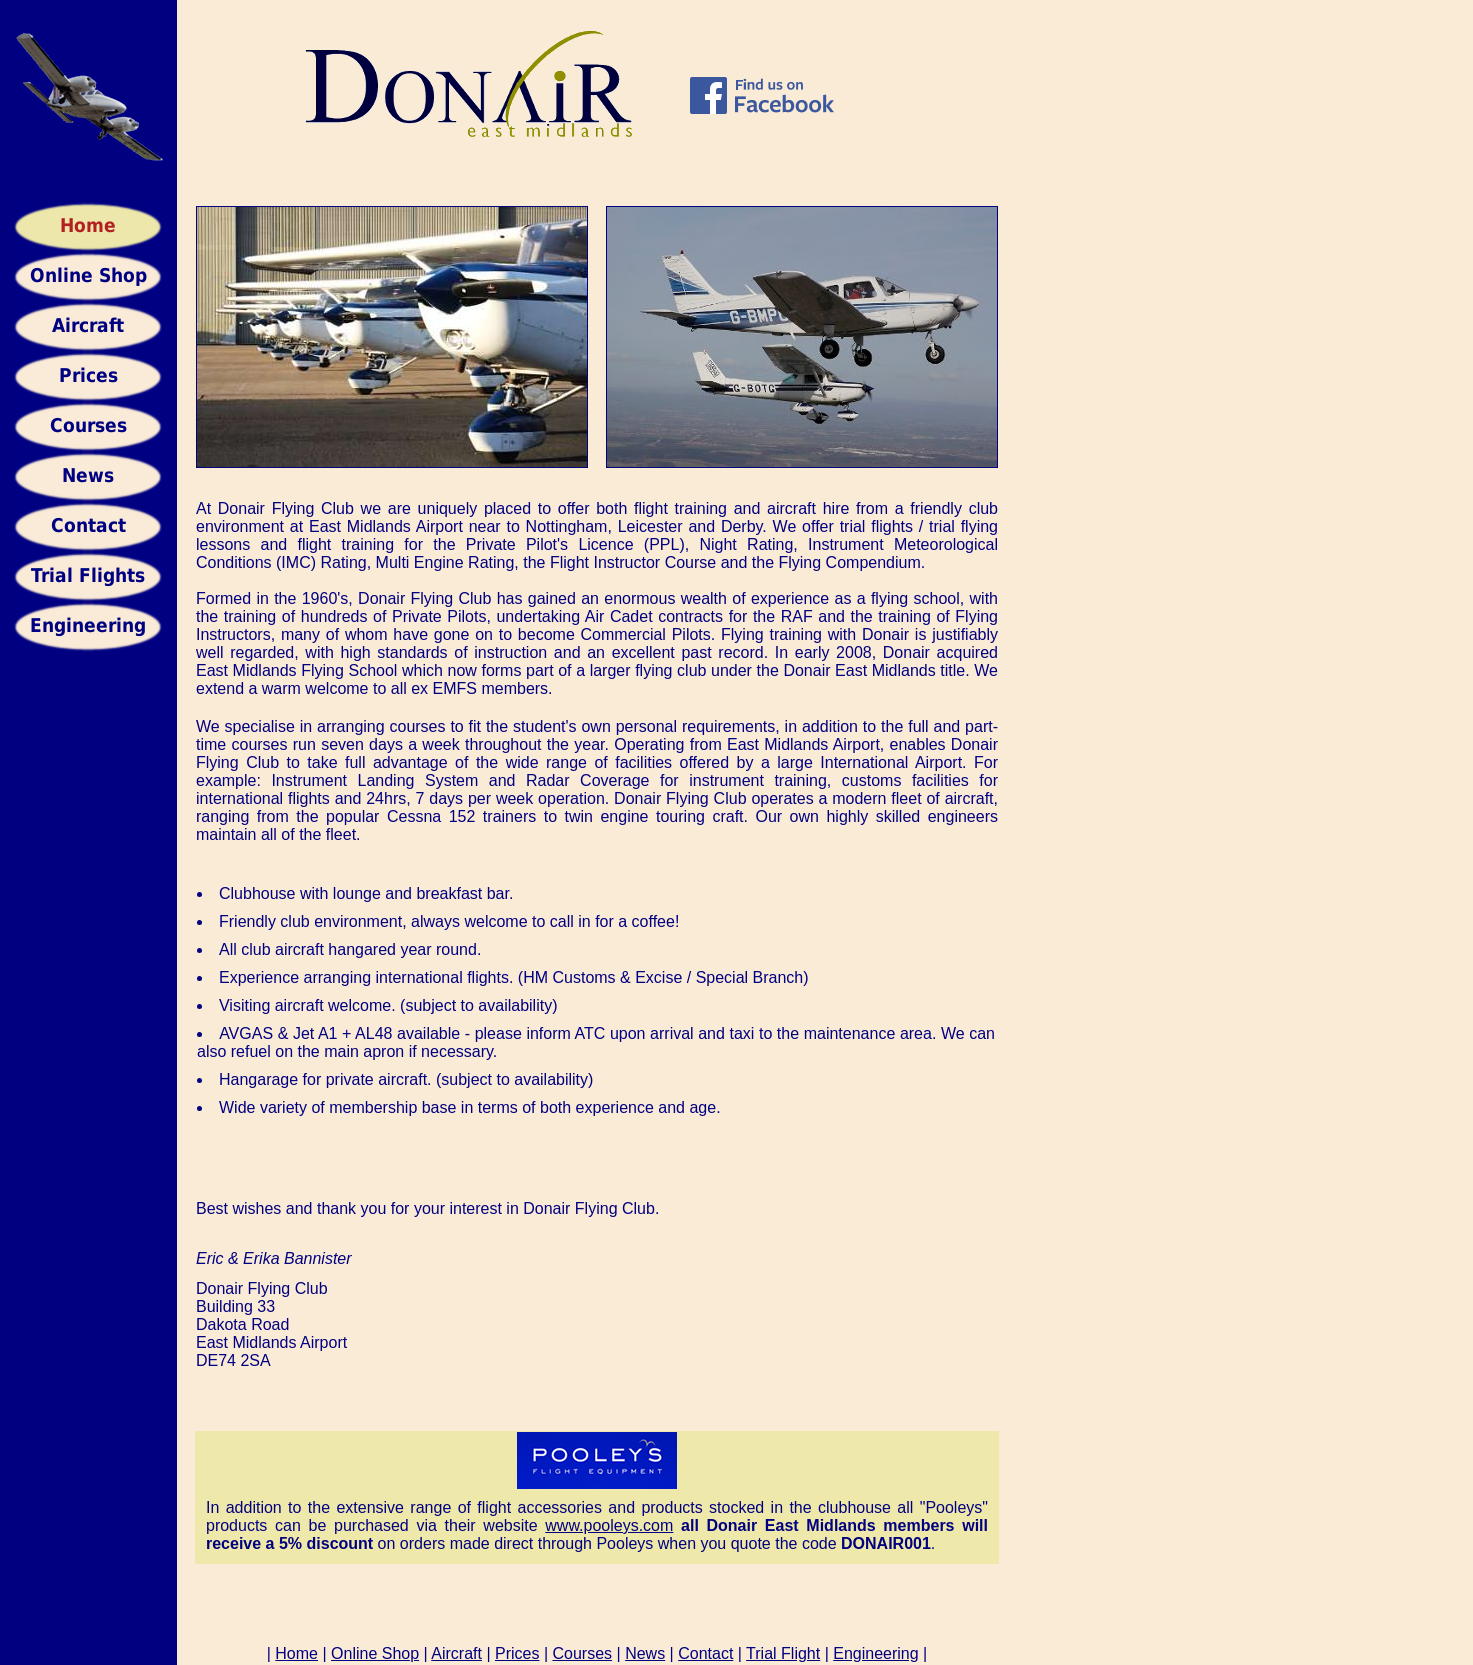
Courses (583, 1653)
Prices (517, 1653)
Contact (705, 1653)
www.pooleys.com (609, 1525)
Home (296, 1653)
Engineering (875, 1653)
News (645, 1653)
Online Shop (375, 1653)
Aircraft (456, 1653)
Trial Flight (783, 1653)
